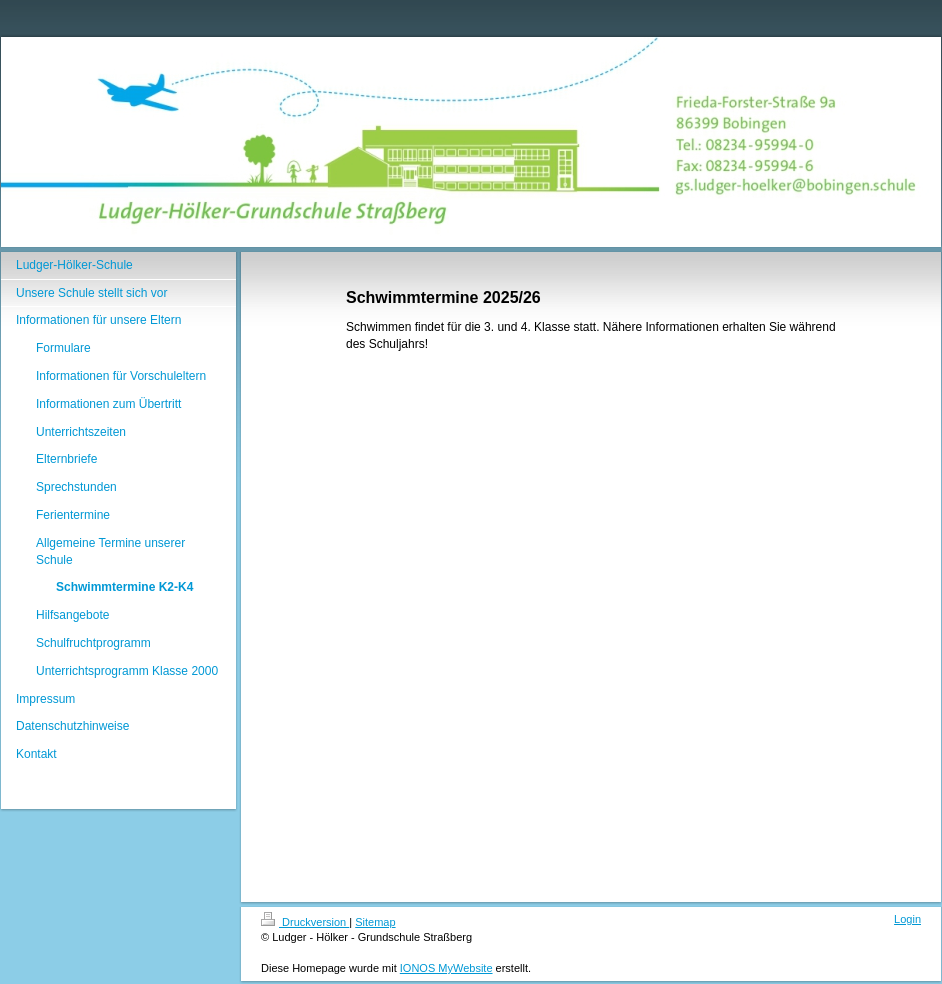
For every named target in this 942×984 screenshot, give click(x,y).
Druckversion (305, 922)
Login (907, 919)
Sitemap (375, 922)
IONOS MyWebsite (446, 968)
